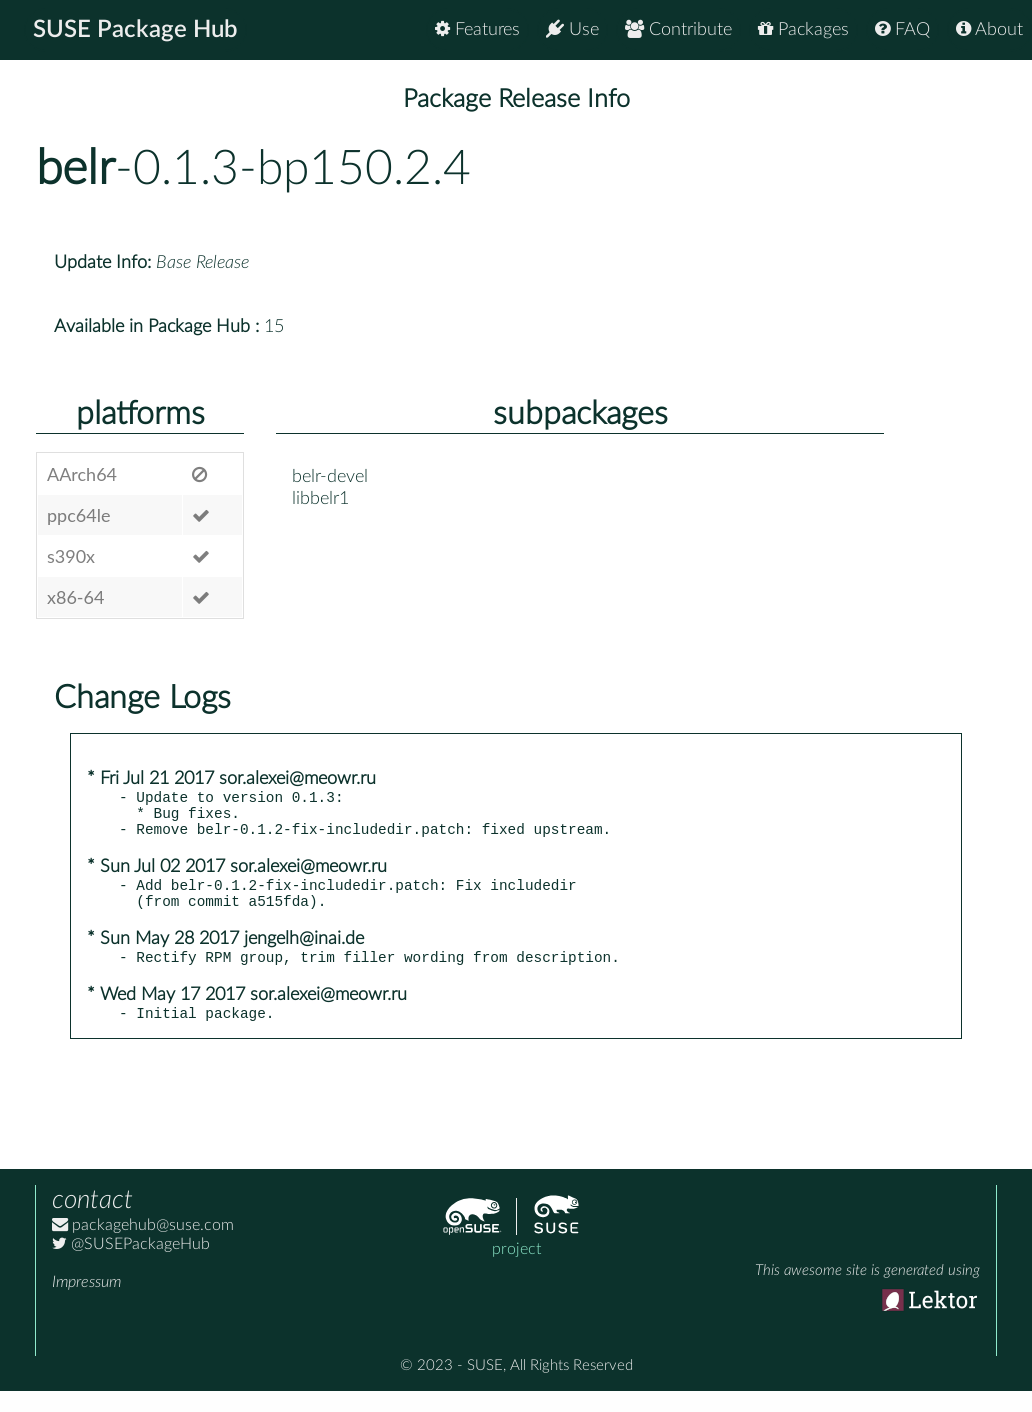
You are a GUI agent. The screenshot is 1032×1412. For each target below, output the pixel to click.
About (989, 29)
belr (75, 169)
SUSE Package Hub (135, 30)
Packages (803, 29)
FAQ (902, 29)
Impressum (86, 1303)
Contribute (678, 29)
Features (477, 29)
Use (572, 29)
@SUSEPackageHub (131, 1265)
